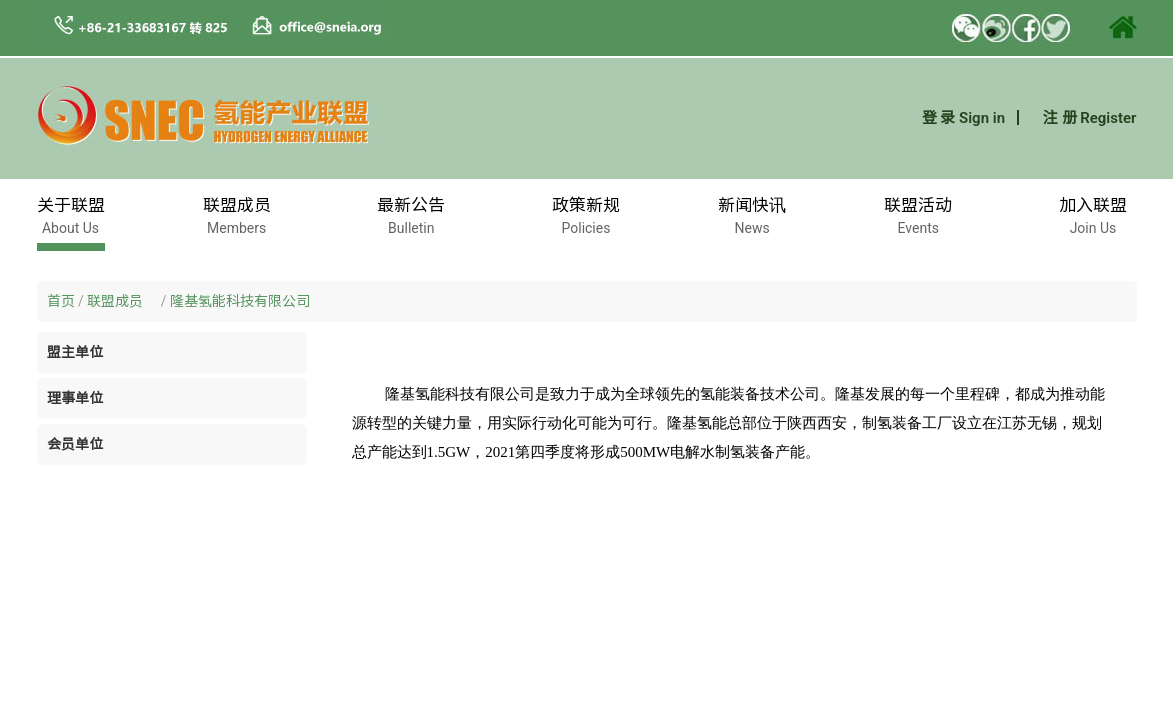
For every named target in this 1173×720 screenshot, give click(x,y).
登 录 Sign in (963, 117)
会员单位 (75, 444)
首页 (61, 301)
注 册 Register (1090, 117)
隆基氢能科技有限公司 (240, 301)
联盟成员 (122, 301)
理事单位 (75, 398)
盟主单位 (75, 352)
